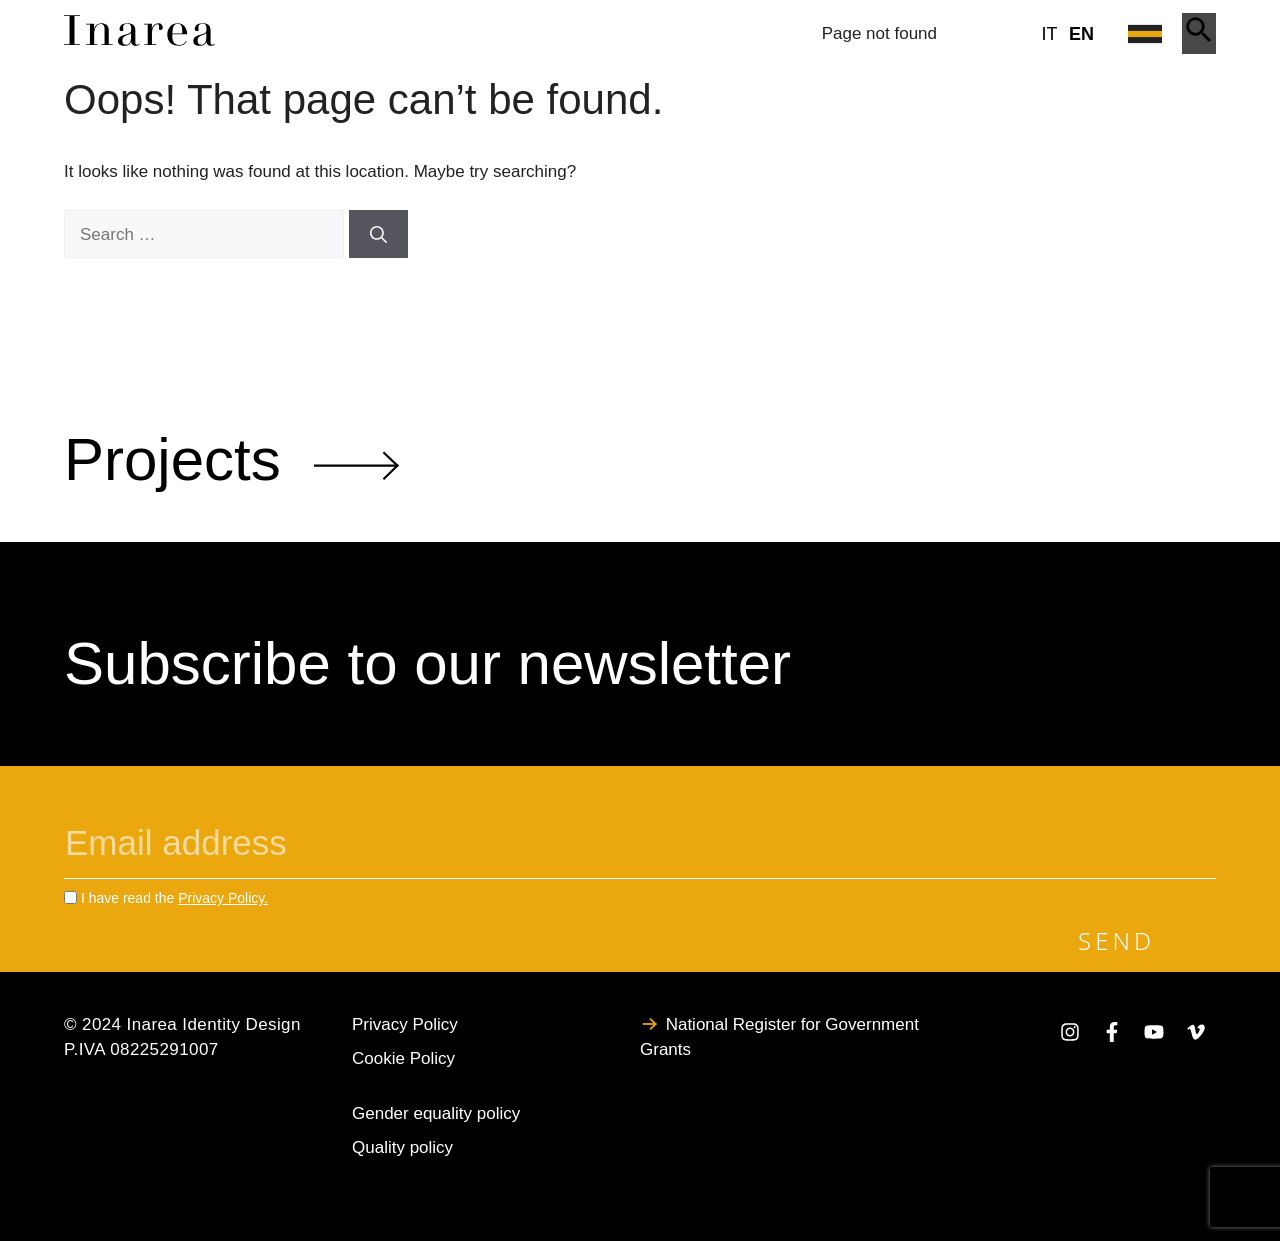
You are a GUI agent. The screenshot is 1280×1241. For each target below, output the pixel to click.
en (1081, 34)
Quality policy (402, 1147)
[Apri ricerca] (1199, 33)
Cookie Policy (403, 1058)
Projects (231, 459)
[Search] (378, 234)
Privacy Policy (405, 1024)
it (1050, 34)
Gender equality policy (436, 1113)
